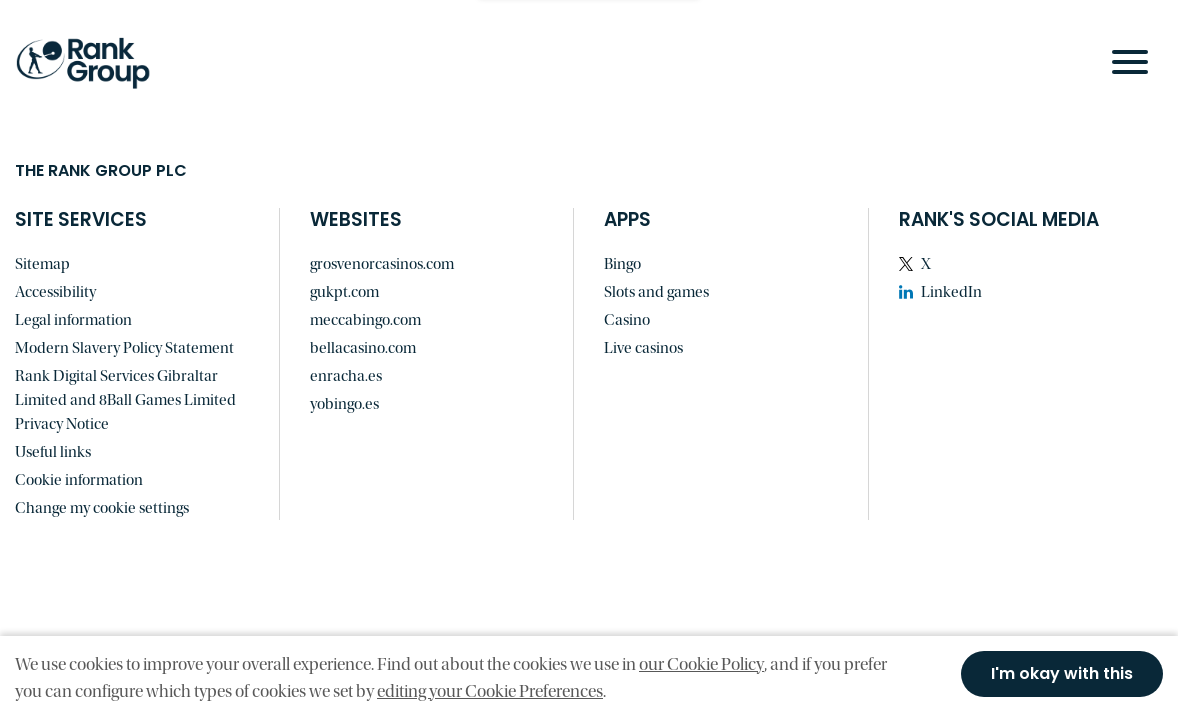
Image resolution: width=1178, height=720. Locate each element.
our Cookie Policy (701, 664)
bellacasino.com (363, 348)
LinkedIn (951, 292)
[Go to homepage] (95, 63)
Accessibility (55, 292)
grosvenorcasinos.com (382, 264)
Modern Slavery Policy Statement (124, 348)
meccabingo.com (365, 320)
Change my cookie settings (102, 508)
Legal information (73, 320)
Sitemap (42, 264)
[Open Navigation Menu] (1130, 62)
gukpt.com (344, 292)
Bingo (622, 264)
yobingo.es (344, 404)
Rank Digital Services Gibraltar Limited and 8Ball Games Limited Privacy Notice (125, 400)
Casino (627, 320)
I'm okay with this (1062, 675)
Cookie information (79, 480)
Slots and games (656, 292)
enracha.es (346, 376)
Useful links (53, 452)
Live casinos (643, 348)
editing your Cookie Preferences (490, 691)
